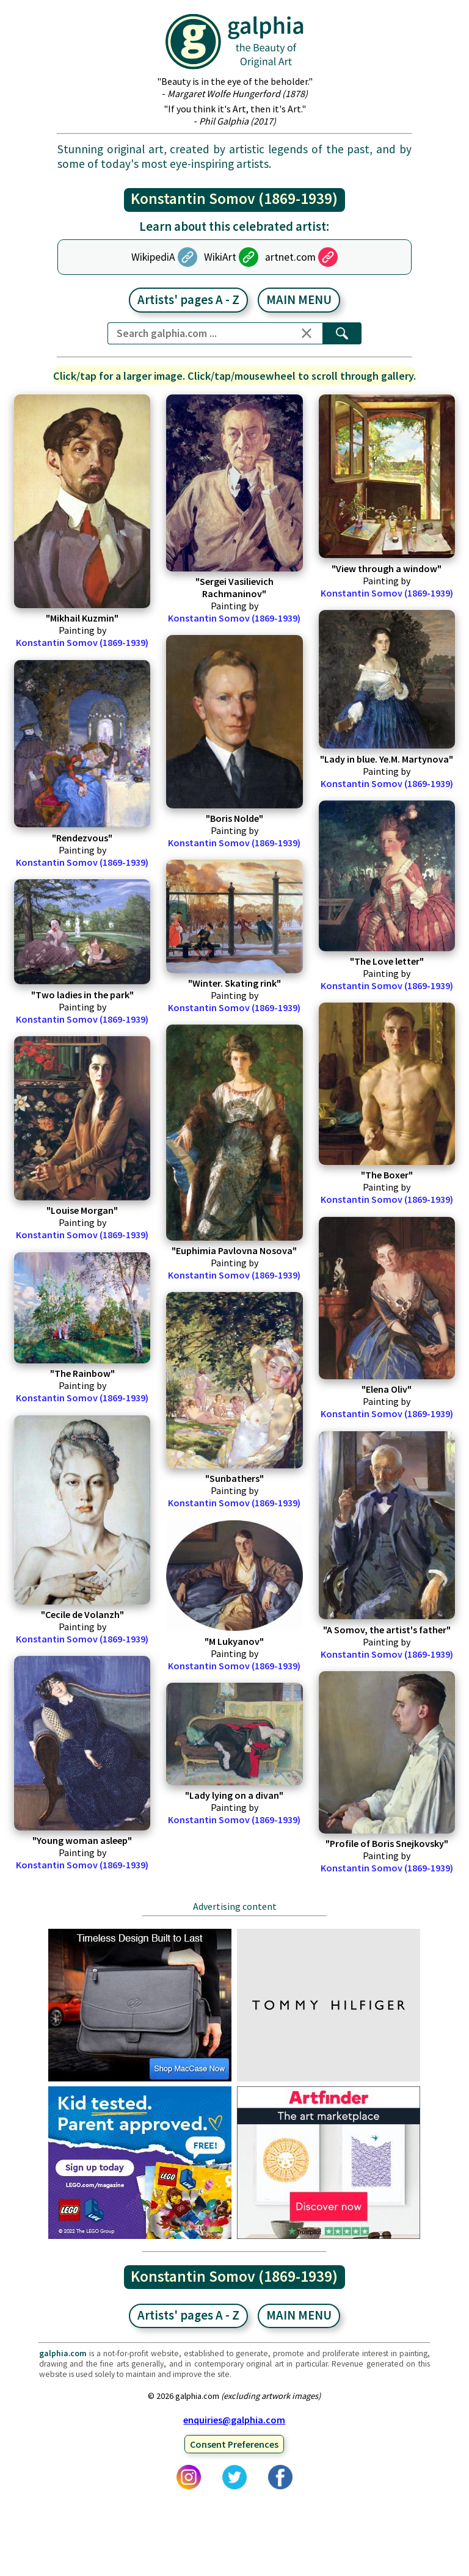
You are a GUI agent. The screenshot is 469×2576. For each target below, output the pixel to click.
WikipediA (153, 257)
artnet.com (290, 257)
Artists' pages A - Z (188, 300)
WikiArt (220, 257)
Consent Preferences (234, 2444)
